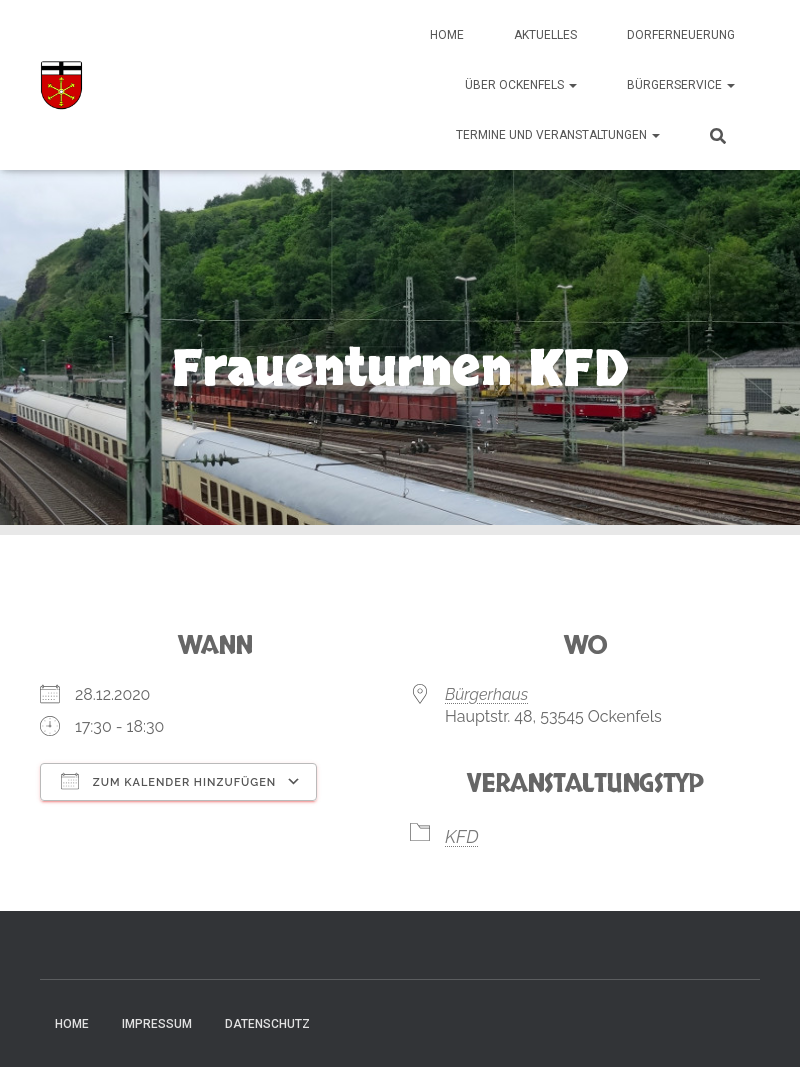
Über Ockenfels (521, 85)
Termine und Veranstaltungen (558, 135)
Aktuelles (545, 35)
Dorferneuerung (681, 35)
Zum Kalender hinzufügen (168, 781)
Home (447, 35)
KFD (462, 836)
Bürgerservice (681, 85)
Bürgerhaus (486, 694)
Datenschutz (267, 1024)
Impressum (157, 1024)
